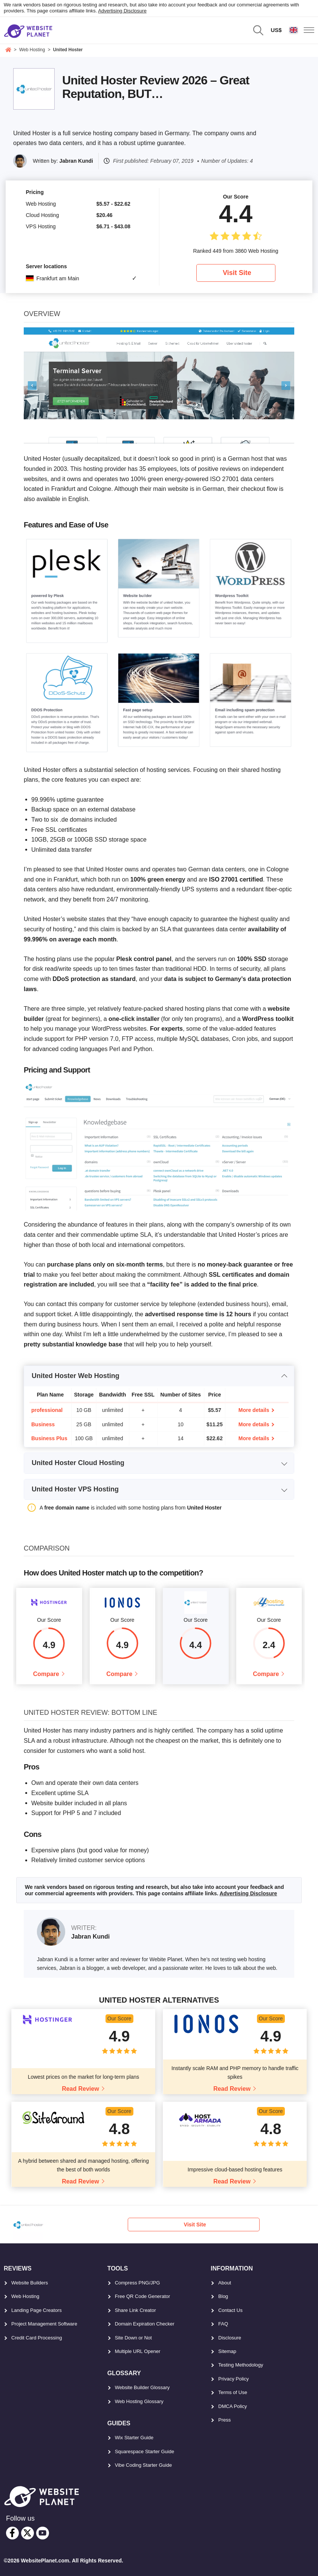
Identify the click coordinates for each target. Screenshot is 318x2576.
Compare (46, 1674)
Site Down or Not (133, 2338)
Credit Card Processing (36, 2338)
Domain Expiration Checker (144, 2324)
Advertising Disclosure (122, 11)
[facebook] (12, 2533)
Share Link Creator (135, 2310)
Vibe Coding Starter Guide (143, 2465)
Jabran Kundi (76, 161)
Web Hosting (25, 2296)
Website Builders (29, 2283)
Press (224, 2420)
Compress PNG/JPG (137, 2283)
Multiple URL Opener (138, 2351)
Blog (223, 2296)
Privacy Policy (233, 2379)
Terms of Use (232, 2393)
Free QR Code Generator (142, 2296)
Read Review (80, 2089)
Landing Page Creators (36, 2310)
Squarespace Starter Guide (144, 2451)
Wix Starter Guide (134, 2438)
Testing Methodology (240, 2365)
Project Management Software (44, 2324)
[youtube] (42, 2533)
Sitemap (227, 2351)
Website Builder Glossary (142, 2388)
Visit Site (237, 273)
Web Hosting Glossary (139, 2401)
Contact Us (230, 2310)
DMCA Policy (232, 2406)
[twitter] (27, 2533)
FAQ (223, 2324)
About (224, 2283)
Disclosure (229, 2338)
